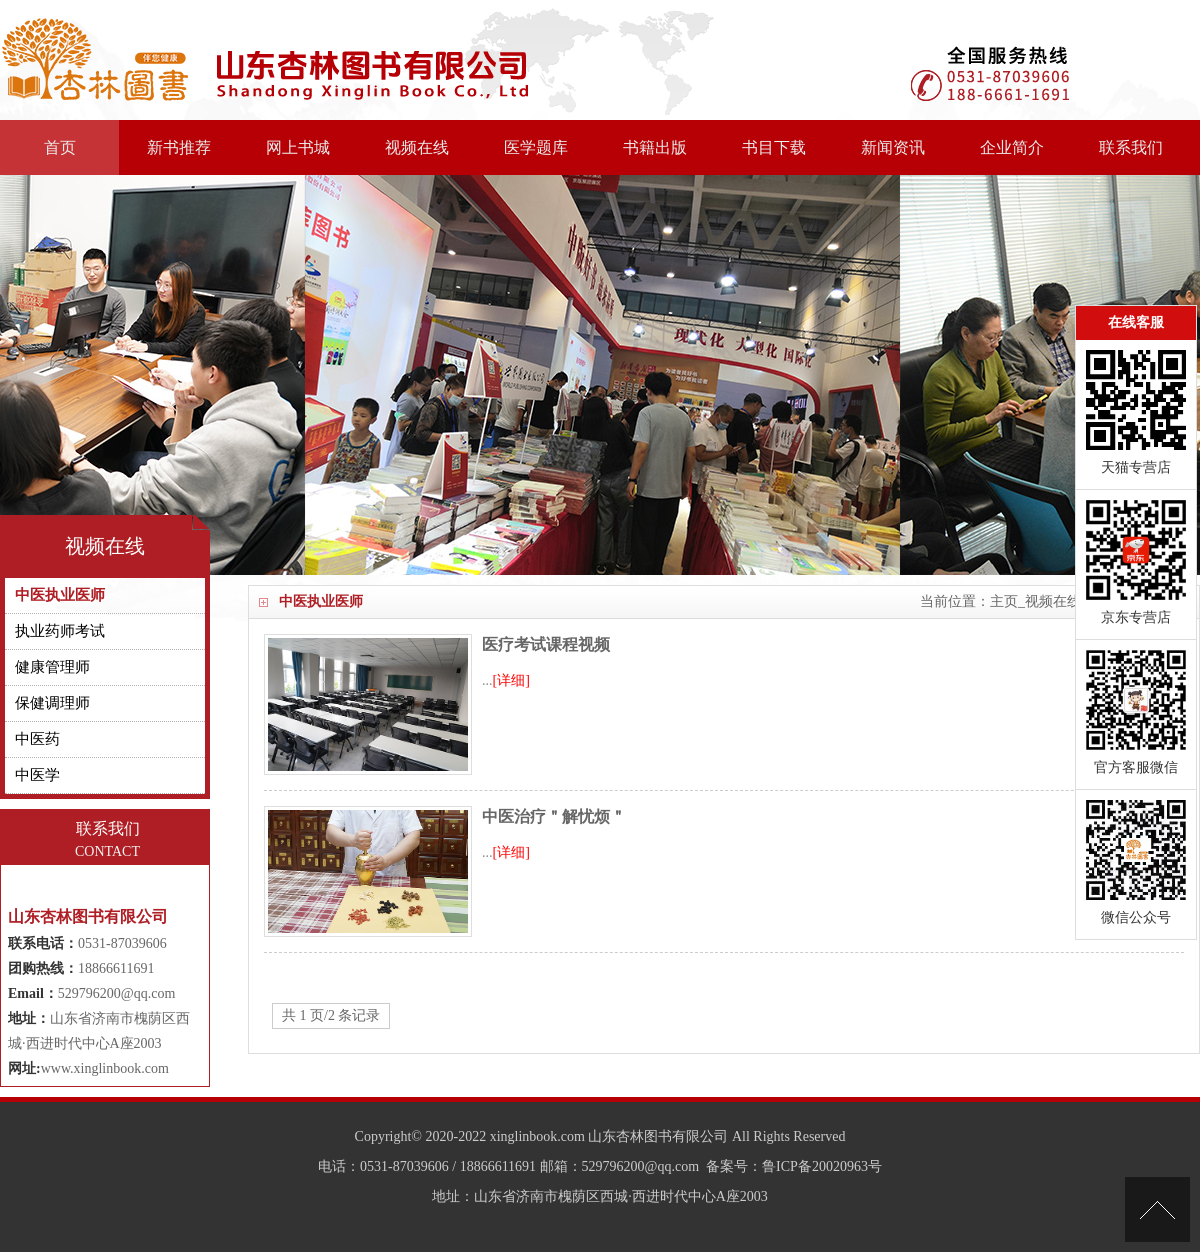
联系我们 (1131, 147)
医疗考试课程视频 (546, 644)
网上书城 (298, 147)
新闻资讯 (893, 147)
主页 (1004, 601)
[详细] (511, 680)
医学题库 (536, 147)
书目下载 (774, 147)
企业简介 (1012, 147)
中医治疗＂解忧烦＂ (554, 816)
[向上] (1157, 1209)
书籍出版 (655, 147)
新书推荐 (179, 147)
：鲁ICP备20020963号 (815, 1166)
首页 (60, 147)
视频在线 (417, 147)
